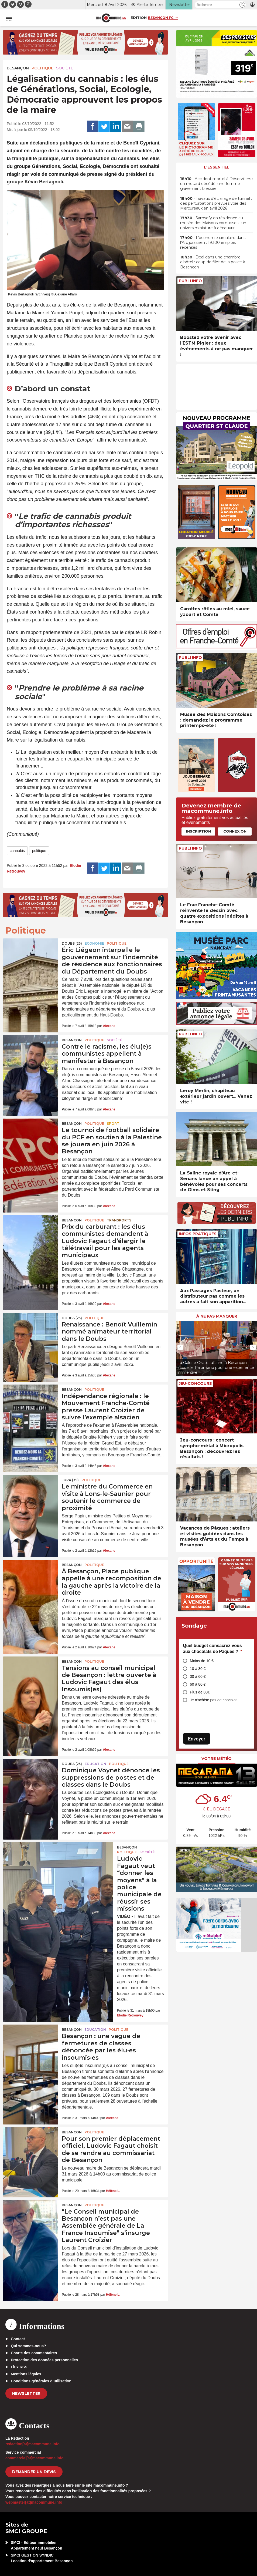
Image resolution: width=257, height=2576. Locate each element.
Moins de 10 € (202, 1661)
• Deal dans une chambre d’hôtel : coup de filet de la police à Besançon (212, 262)
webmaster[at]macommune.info (33, 2502)
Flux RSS (19, 2367)
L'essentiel (216, 167)
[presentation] (180, 1347)
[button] (242, 5)
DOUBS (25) (72, 943)
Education (95, 1764)
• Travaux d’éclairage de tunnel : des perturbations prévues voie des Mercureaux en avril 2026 (216, 203)
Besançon (18, 68)
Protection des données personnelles (44, 2360)
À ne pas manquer (216, 1316)
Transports (119, 1220)
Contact (18, 2339)
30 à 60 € (197, 1676)
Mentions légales (26, 2374)
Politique (42, 68)
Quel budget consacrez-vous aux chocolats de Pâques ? (212, 1648)
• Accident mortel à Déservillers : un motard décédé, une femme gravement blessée (216, 183)
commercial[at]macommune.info (34, 2458)
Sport (113, 1124)
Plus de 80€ (200, 1692)
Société (64, 68)
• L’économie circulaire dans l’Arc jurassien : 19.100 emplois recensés (212, 242)
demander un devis (34, 2471)
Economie (94, 943)
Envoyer (196, 1739)
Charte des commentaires (34, 2353)
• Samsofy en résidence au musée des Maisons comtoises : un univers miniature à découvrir (213, 222)
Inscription (198, 831)
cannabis (17, 850)
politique (39, 850)
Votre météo (216, 1758)
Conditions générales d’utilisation (41, 2381)
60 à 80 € (197, 1684)
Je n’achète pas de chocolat (213, 1700)
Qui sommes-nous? (28, 2346)
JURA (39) (70, 1480)
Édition (139, 17)
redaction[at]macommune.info (32, 2444)
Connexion (234, 831)
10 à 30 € (197, 1668)
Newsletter (26, 2393)
